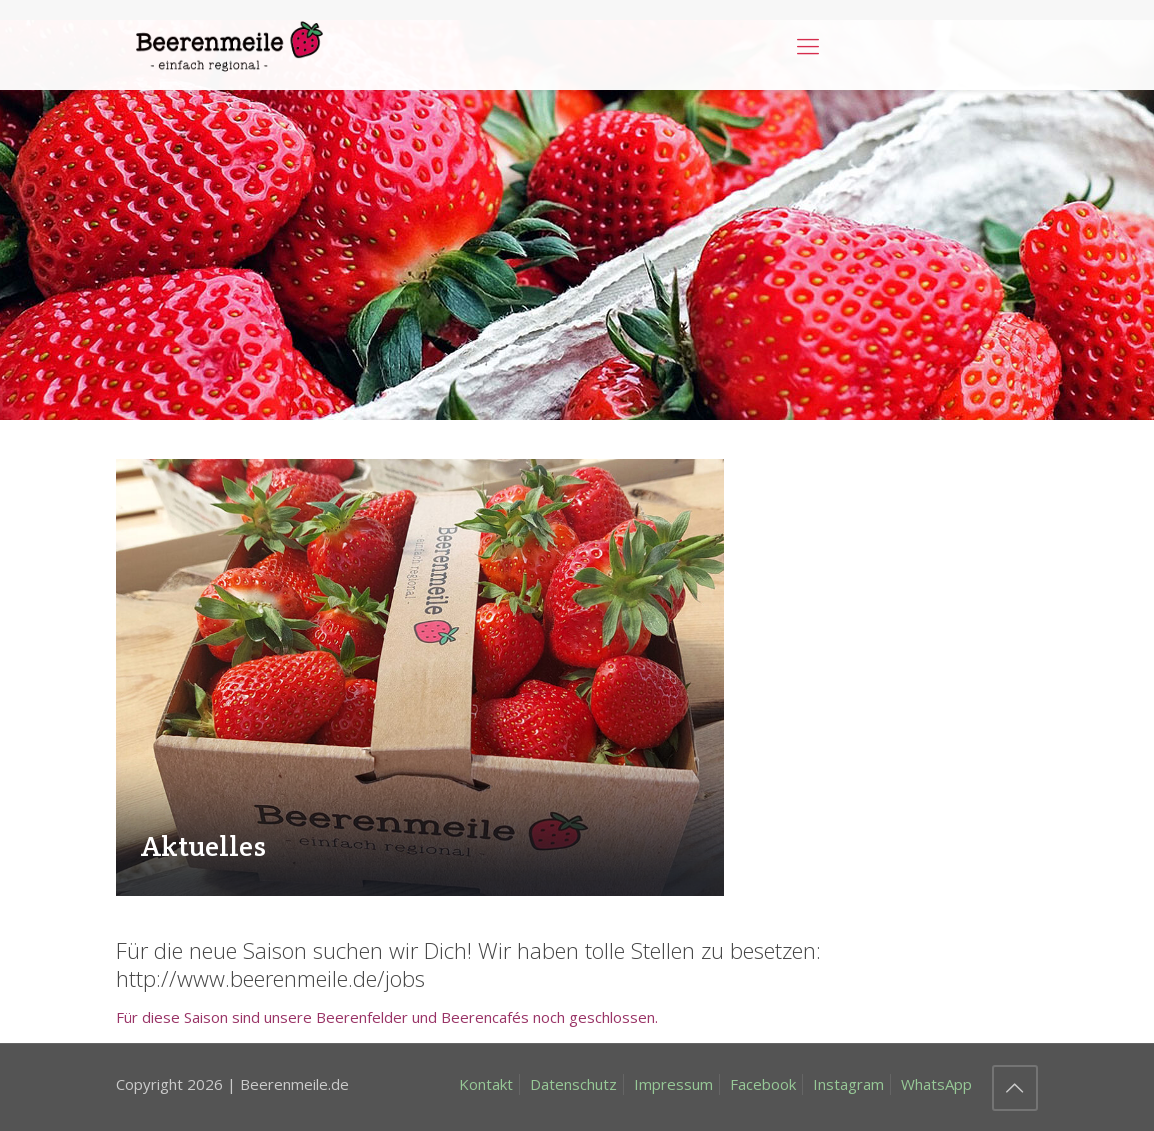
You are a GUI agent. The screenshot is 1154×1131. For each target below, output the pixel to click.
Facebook (763, 1084)
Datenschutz (573, 1084)
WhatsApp (936, 1084)
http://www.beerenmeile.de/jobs (270, 978)
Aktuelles (203, 846)
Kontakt (486, 1084)
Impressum (673, 1084)
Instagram (848, 1084)
